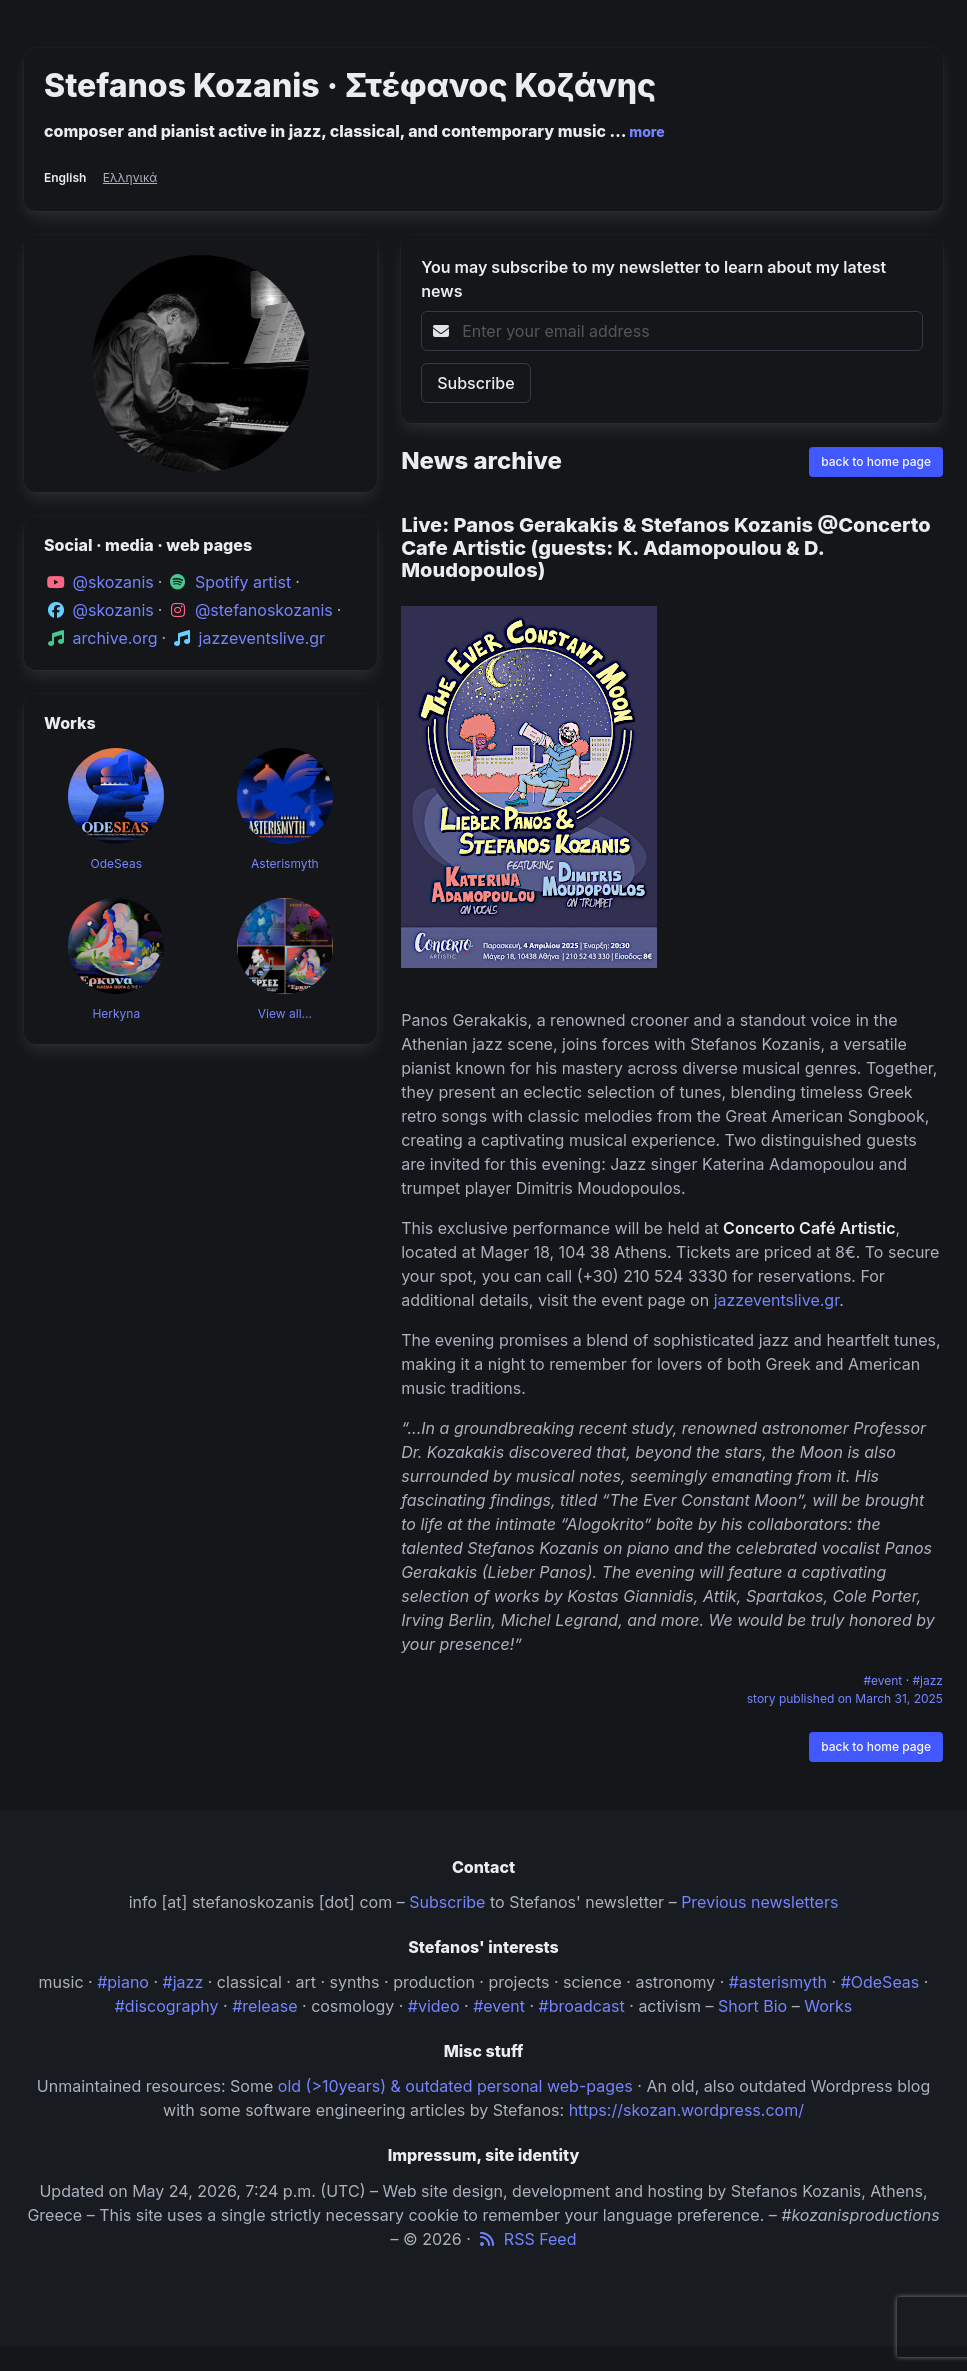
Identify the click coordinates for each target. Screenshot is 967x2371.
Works (828, 2006)
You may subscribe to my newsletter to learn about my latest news (653, 279)
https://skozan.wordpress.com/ (686, 2110)
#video (434, 2006)
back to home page (876, 461)
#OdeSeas (880, 1982)
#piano (123, 1982)
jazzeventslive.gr (262, 638)
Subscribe (447, 1902)
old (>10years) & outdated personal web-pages (455, 2086)
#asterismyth (778, 1982)
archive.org (115, 638)
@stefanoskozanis (264, 610)
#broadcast (582, 2006)
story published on (845, 1698)
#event (884, 1680)
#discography (167, 2006)
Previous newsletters (759, 1902)
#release (264, 2006)
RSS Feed (525, 2239)
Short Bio (752, 2006)
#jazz (928, 1680)
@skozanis (113, 582)
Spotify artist (243, 582)
